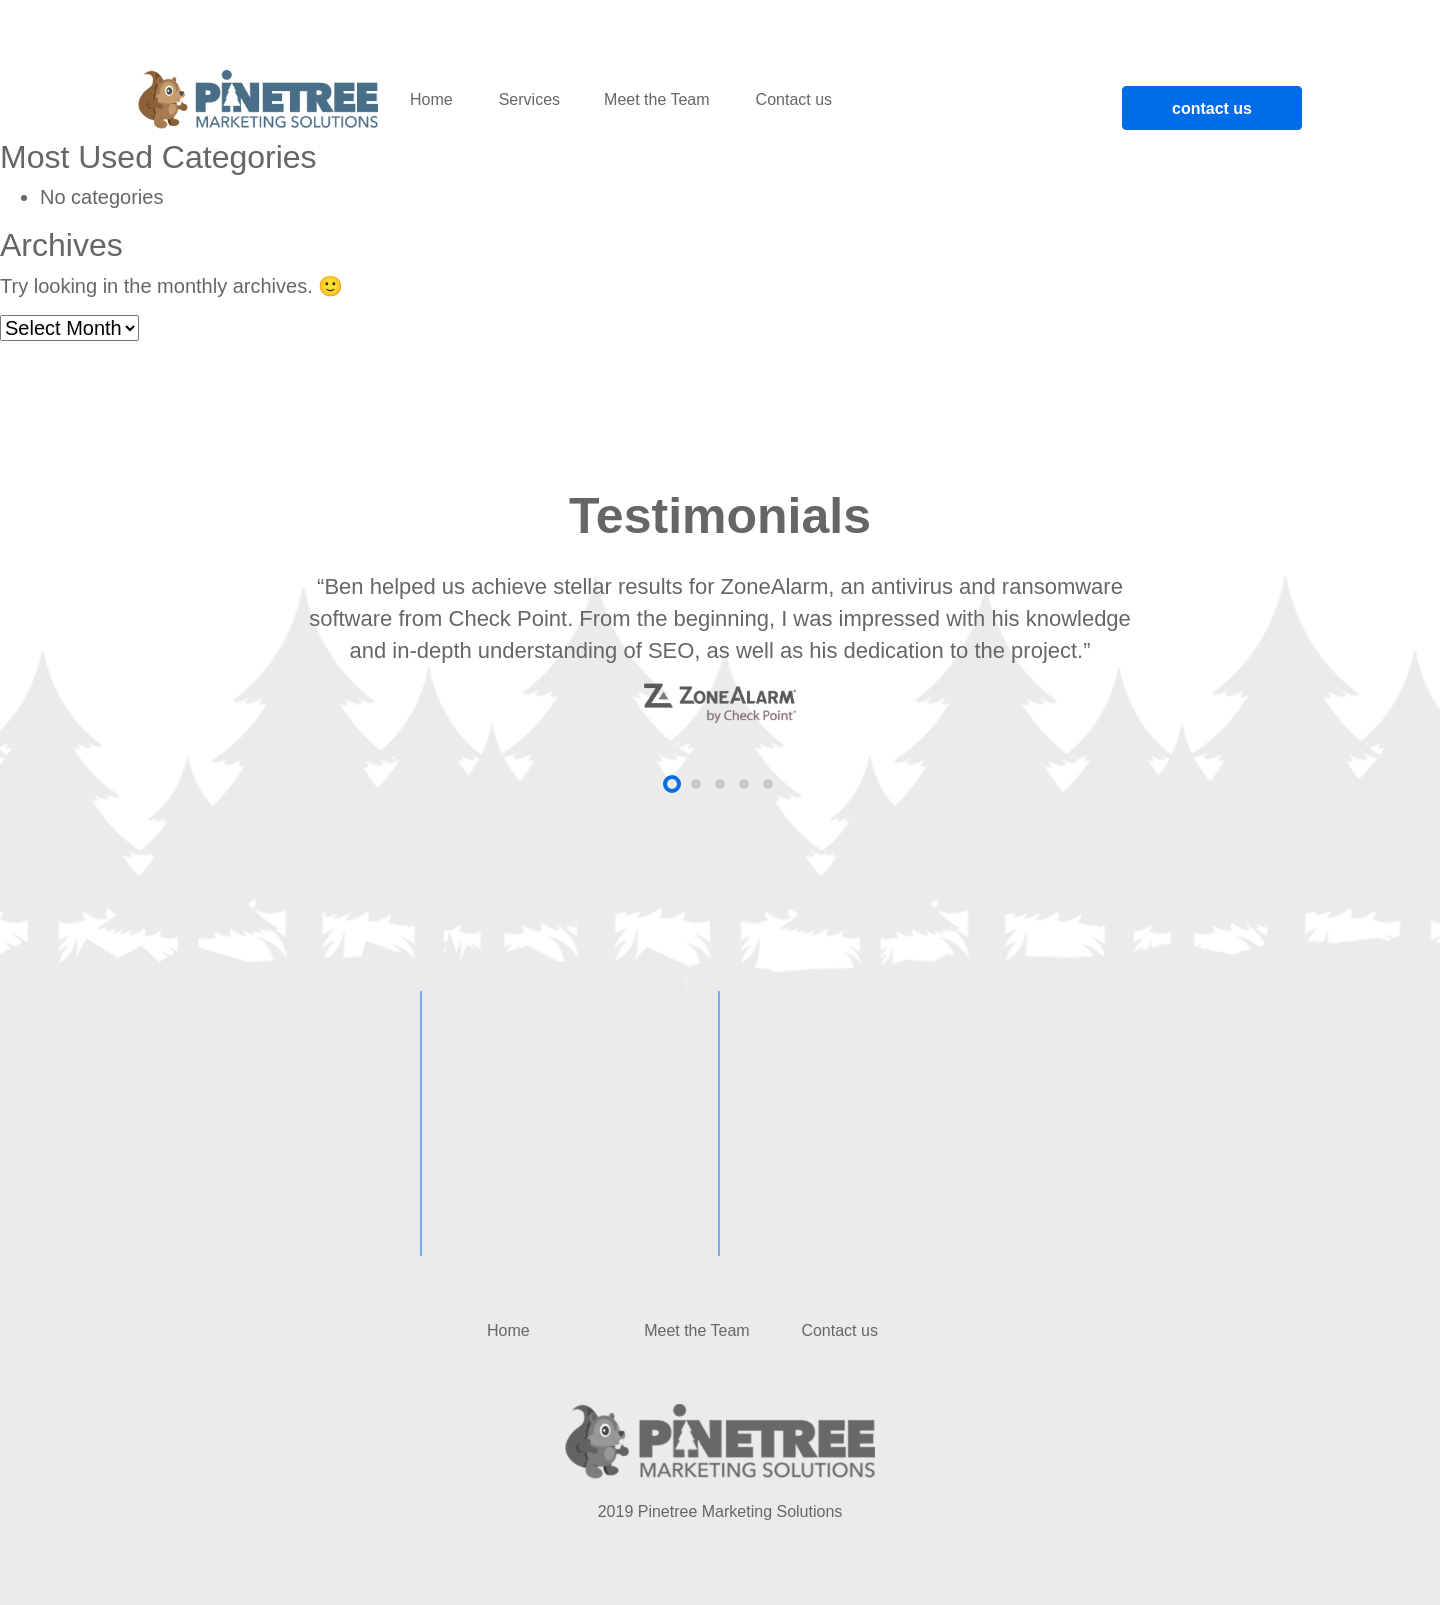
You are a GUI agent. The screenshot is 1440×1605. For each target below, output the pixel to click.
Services (529, 99)
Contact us (794, 99)
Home (431, 99)
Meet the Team (657, 99)
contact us (1212, 108)
